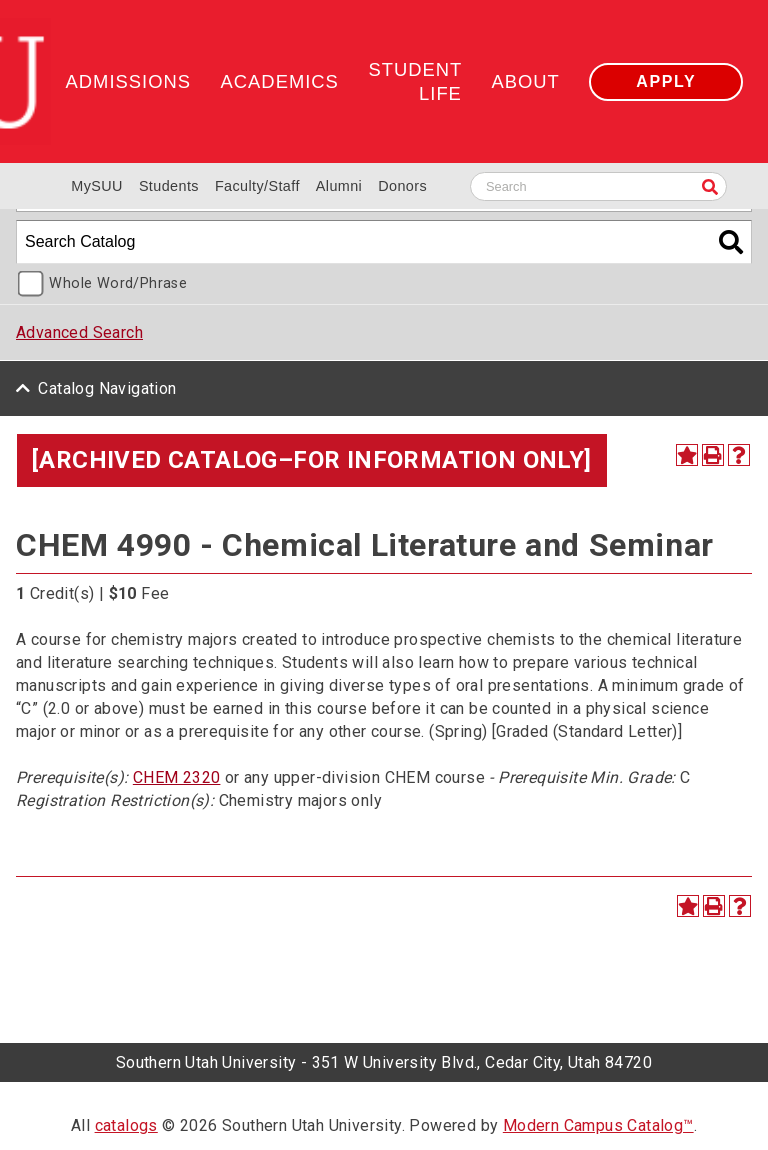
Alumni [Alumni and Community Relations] (339, 186)
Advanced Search (79, 332)
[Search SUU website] (598, 186)
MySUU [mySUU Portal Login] (97, 186)
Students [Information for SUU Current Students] (169, 186)
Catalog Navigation (107, 388)
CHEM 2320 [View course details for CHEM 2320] (177, 777)
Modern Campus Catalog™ (598, 1125)
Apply (666, 81)
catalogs (126, 1125)
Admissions (128, 81)
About (525, 81)
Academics (280, 81)
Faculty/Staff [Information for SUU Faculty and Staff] (257, 186)
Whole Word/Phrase (118, 283)
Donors (402, 186)
